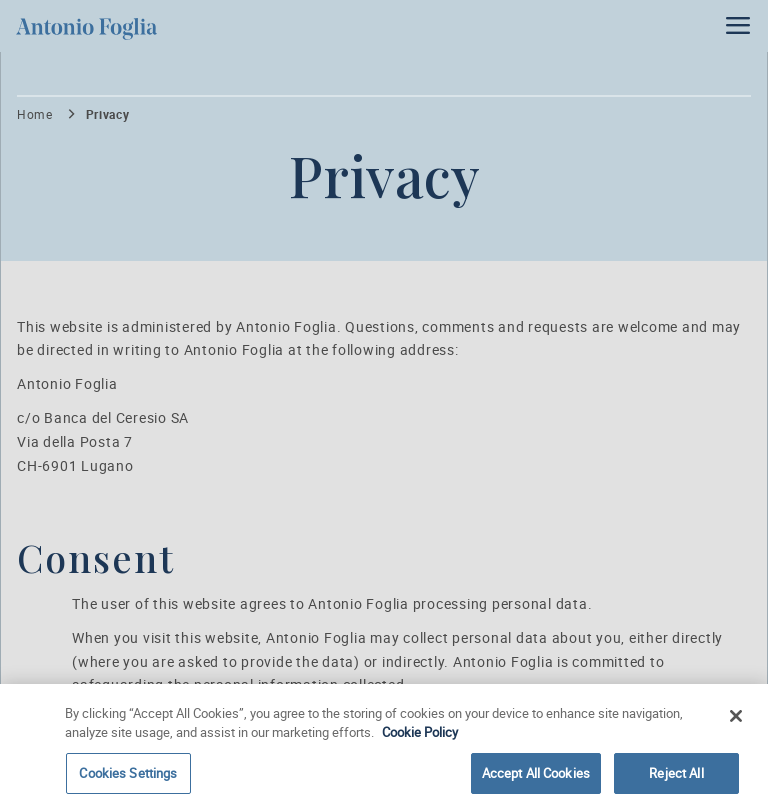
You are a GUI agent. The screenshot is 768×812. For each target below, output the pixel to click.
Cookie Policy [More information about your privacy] (420, 736)
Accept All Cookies (536, 777)
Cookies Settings (128, 777)
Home (35, 114)
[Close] (736, 719)
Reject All (676, 777)
